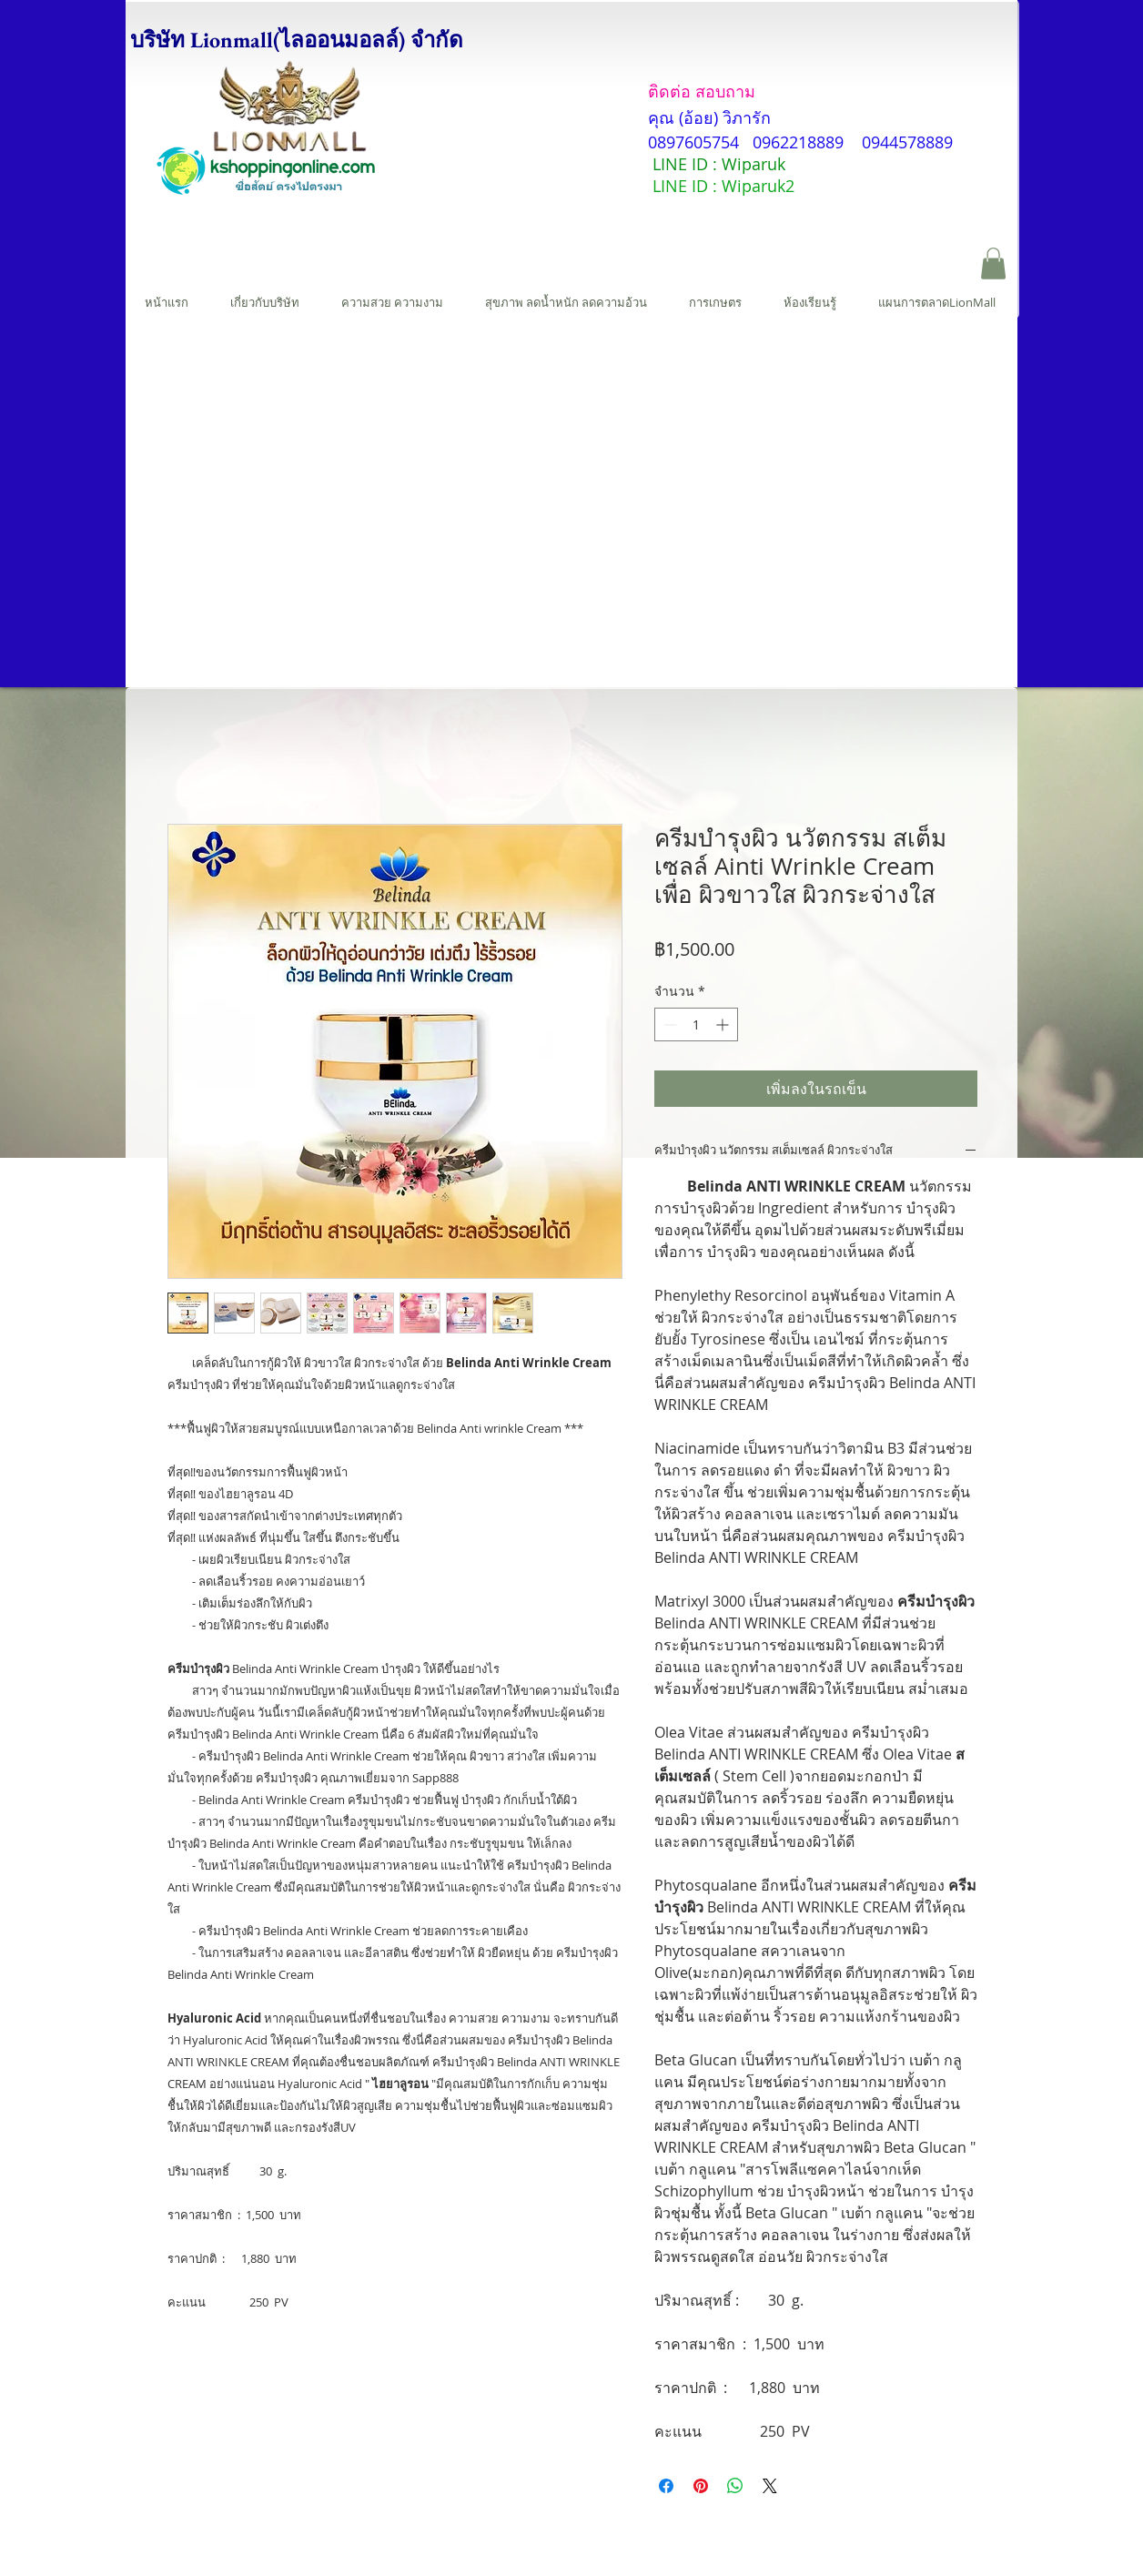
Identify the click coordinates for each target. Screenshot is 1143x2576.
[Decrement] (668, 1024)
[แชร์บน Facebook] (666, 2486)
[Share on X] (770, 2486)
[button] (993, 263)
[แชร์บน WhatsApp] (735, 2486)
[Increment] (724, 1024)
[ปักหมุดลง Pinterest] (701, 2486)
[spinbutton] (696, 1024)
